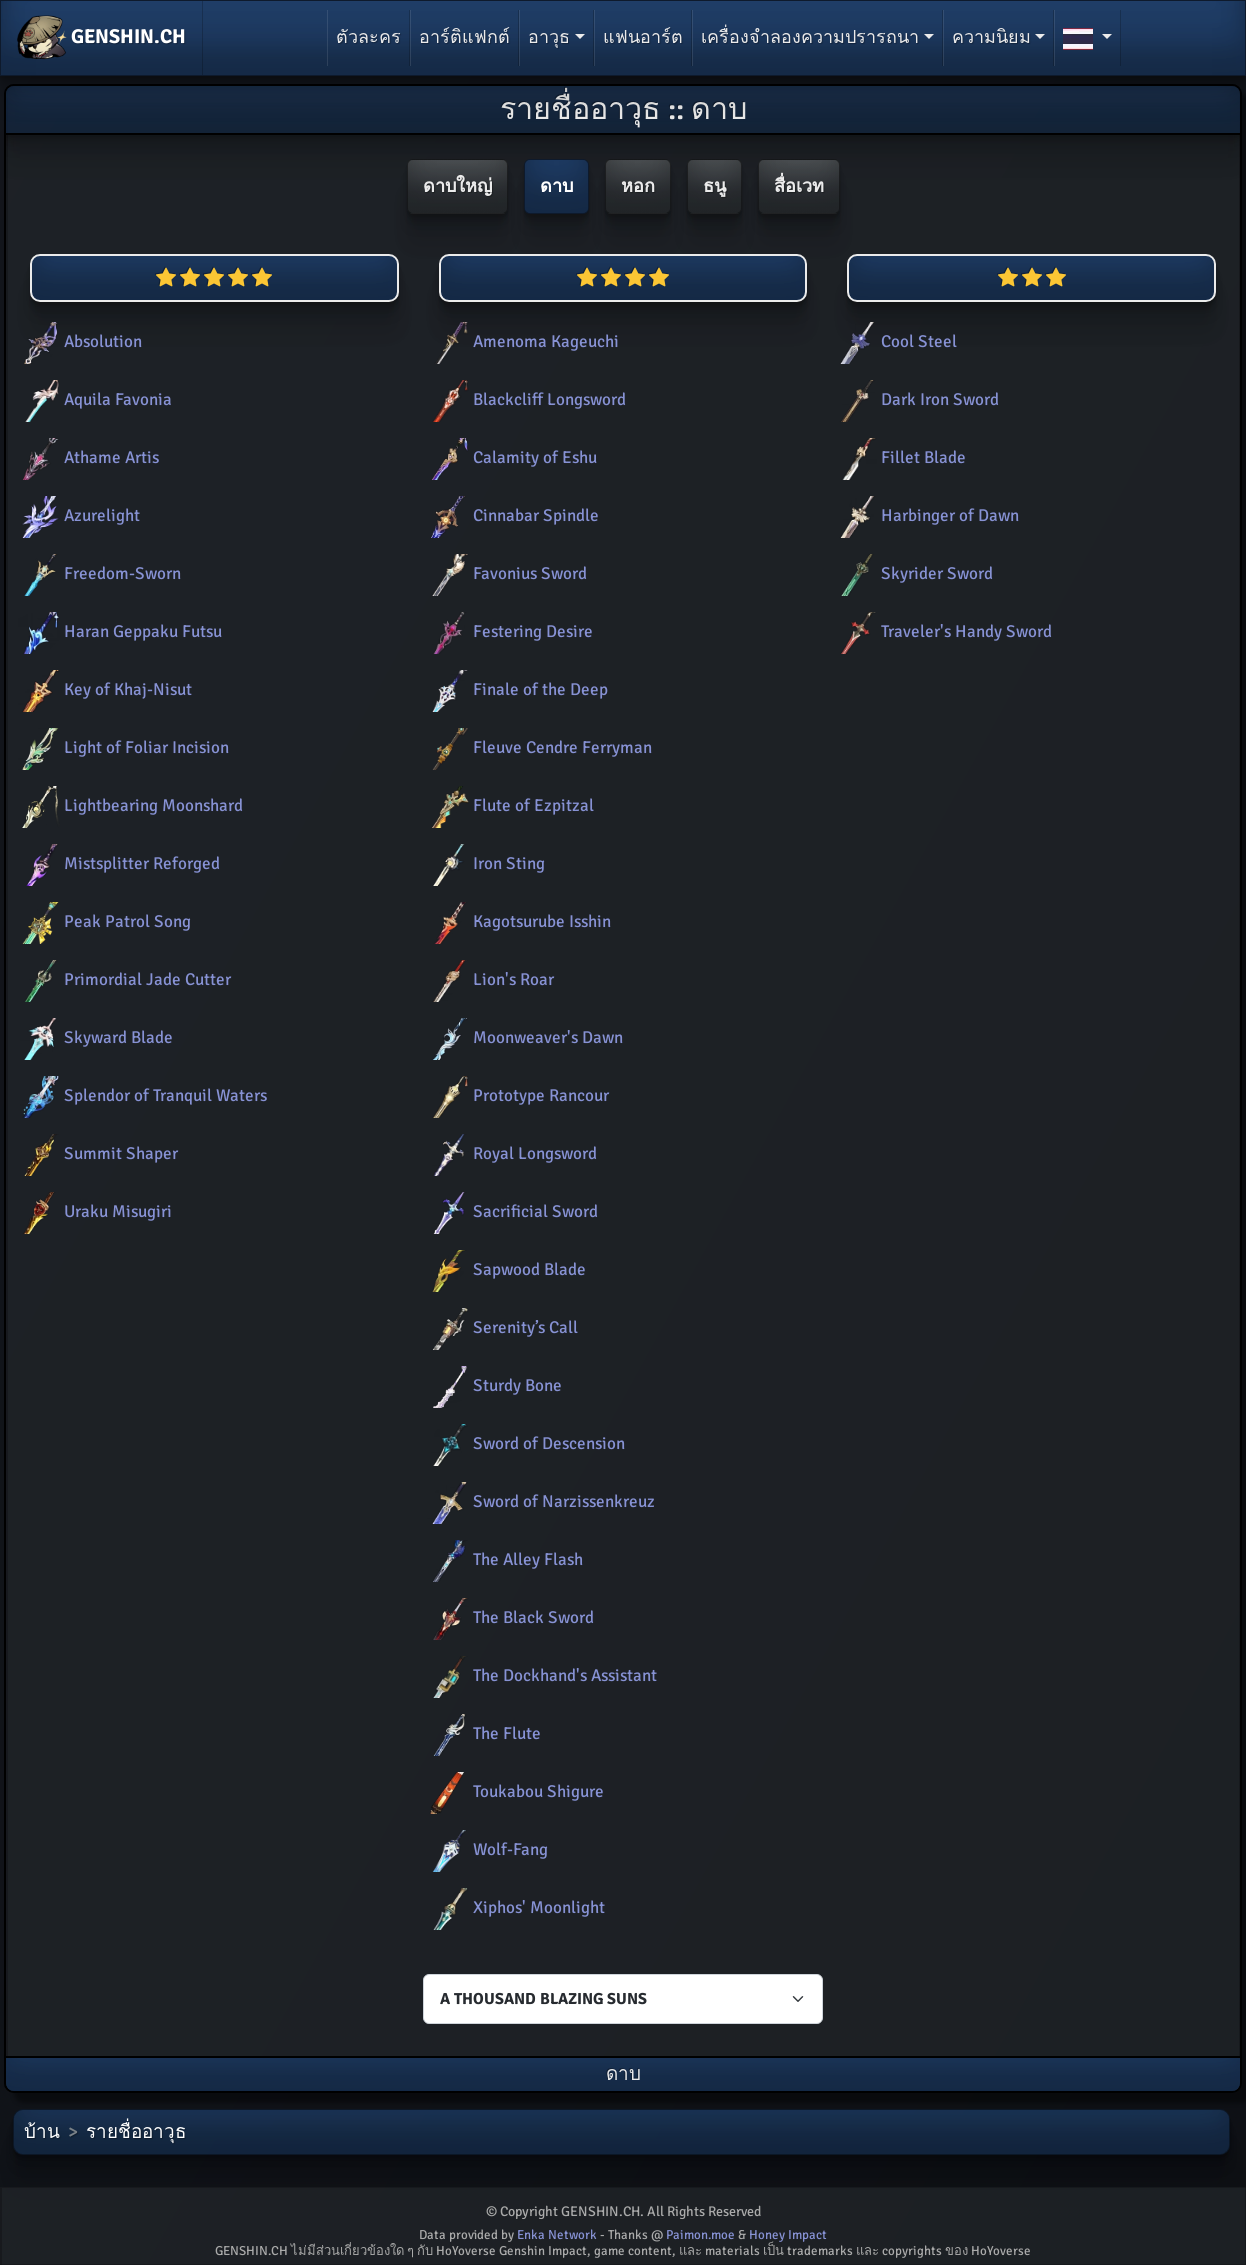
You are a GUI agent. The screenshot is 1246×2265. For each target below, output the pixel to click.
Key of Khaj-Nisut (103, 689)
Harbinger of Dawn (925, 515)
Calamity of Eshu (510, 457)
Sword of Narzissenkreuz (539, 1501)
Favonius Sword (505, 573)
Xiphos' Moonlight (514, 1907)
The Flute (482, 1733)
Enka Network (557, 2235)
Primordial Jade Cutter (122, 979)
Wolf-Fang (485, 1849)
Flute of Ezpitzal (508, 805)
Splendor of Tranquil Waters (140, 1095)
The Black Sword (508, 1617)
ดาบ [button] (556, 186)
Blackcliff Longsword (524, 399)
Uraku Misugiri (93, 1211)
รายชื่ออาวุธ (136, 2132)
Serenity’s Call (500, 1327)
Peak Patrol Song (102, 921)
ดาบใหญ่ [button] (457, 186)
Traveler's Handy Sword (941, 631)
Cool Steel (894, 341)
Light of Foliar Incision (121, 747)
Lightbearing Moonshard (128, 805)
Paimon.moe (700, 2235)
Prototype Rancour (516, 1095)
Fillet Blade (898, 457)
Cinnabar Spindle (511, 515)
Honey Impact (788, 2235)
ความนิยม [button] (991, 37)
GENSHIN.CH (101, 38)
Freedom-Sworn (97, 573)
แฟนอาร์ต (643, 37)
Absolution (78, 341)
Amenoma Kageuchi (521, 341)
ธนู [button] (714, 186)
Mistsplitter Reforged (117, 863)
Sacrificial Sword (510, 1211)
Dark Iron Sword (915, 399)
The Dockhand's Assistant (540, 1675)
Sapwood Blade (504, 1269)
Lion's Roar (488, 979)
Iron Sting (484, 863)
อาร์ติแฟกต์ (464, 37)
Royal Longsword (510, 1153)
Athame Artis (86, 457)
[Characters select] (623, 1999)
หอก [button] (638, 186)
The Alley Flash (503, 1559)
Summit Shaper (96, 1153)
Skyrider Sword (912, 573)
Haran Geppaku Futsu (118, 631)
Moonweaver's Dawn (523, 1037)
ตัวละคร (368, 37)
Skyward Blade (93, 1037)
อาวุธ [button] (549, 37)
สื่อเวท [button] (799, 186)
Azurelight (77, 515)
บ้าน (42, 2132)
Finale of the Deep (515, 689)
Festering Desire (508, 631)
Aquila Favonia (93, 399)
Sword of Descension (524, 1443)
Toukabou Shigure (513, 1791)
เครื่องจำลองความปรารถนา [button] (810, 37)
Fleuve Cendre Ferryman (537, 747)
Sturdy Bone (492, 1385)
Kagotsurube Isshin (517, 921)
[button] (1087, 38)
